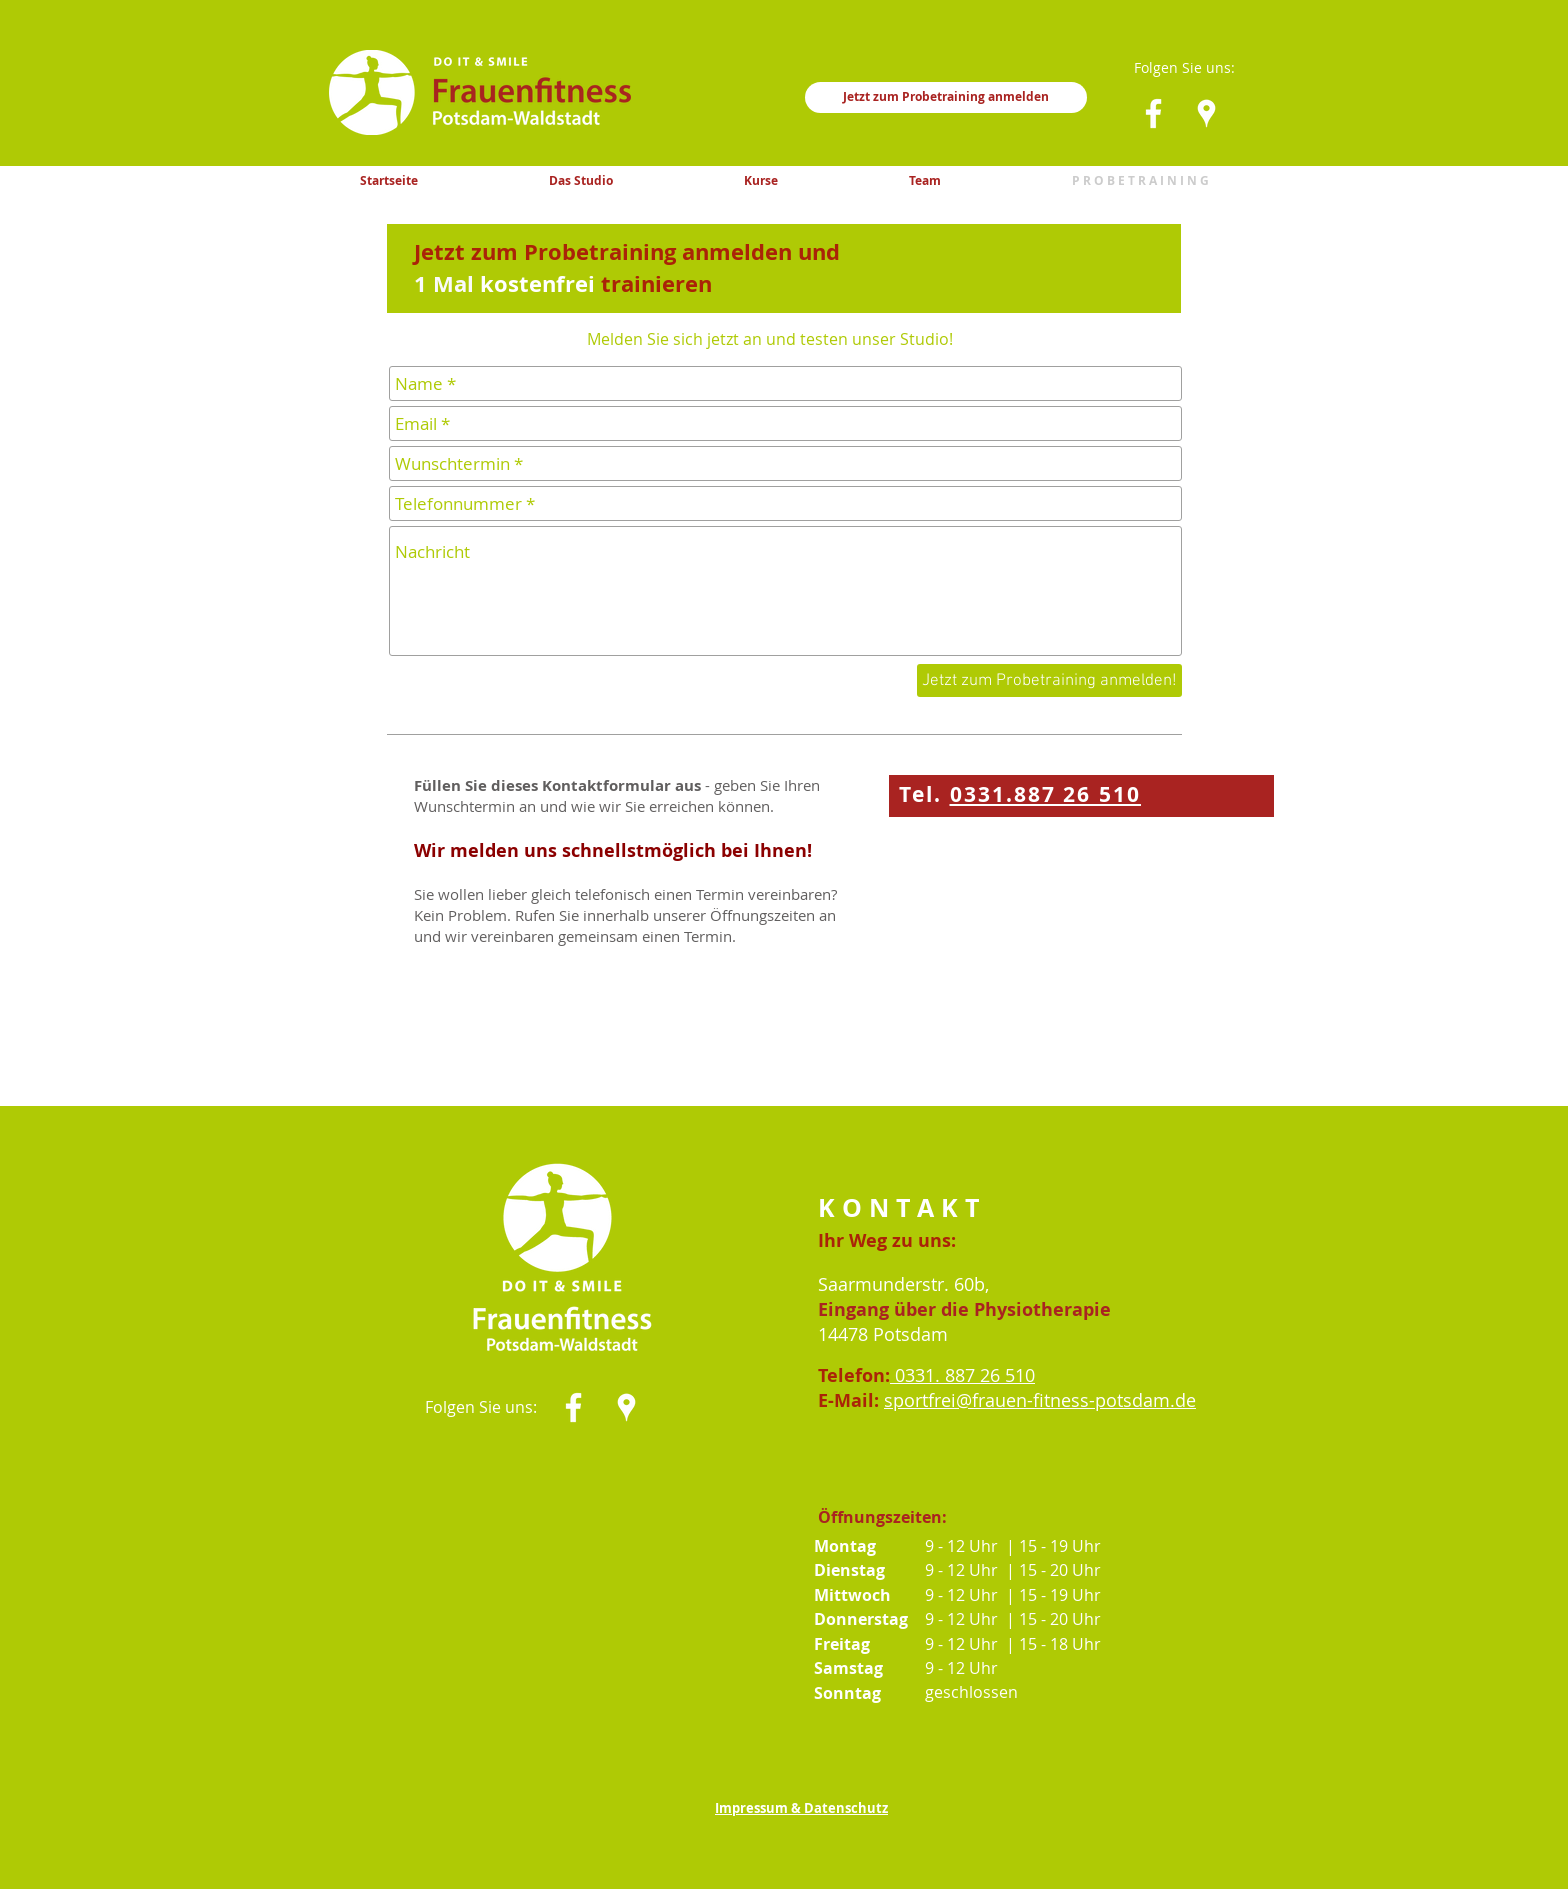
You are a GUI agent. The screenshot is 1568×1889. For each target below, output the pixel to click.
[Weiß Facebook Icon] (1153, 113)
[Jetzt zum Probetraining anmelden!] (1049, 680)
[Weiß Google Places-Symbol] (1206, 113)
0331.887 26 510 (1046, 794)
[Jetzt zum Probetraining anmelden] (946, 97)
